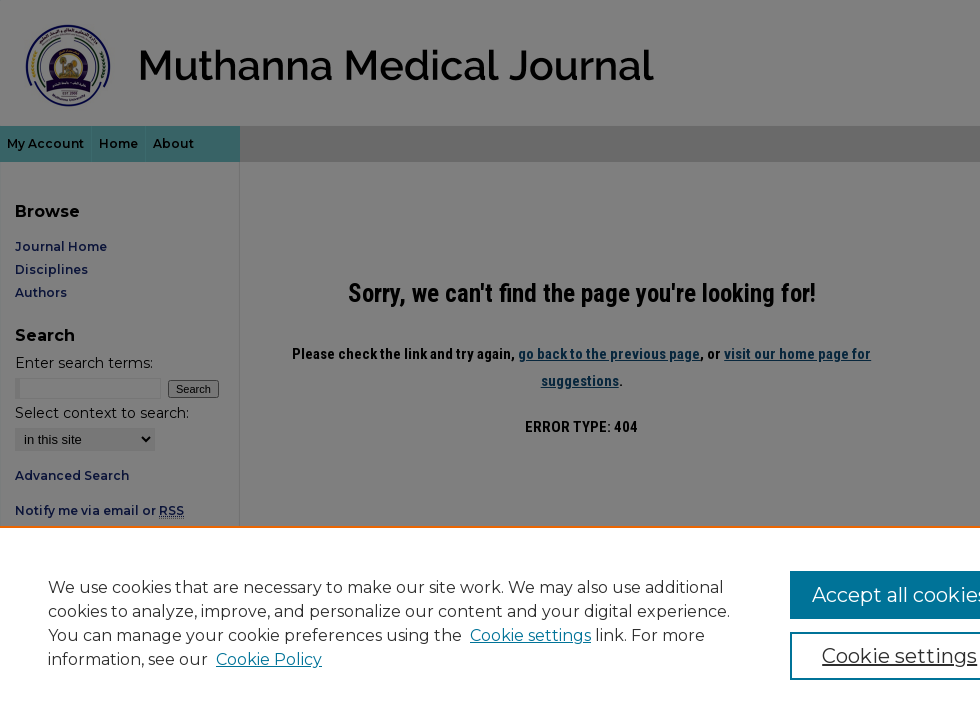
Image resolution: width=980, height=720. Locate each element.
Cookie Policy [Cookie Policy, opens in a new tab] (269, 659)
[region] (490, 623)
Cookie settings (530, 635)
